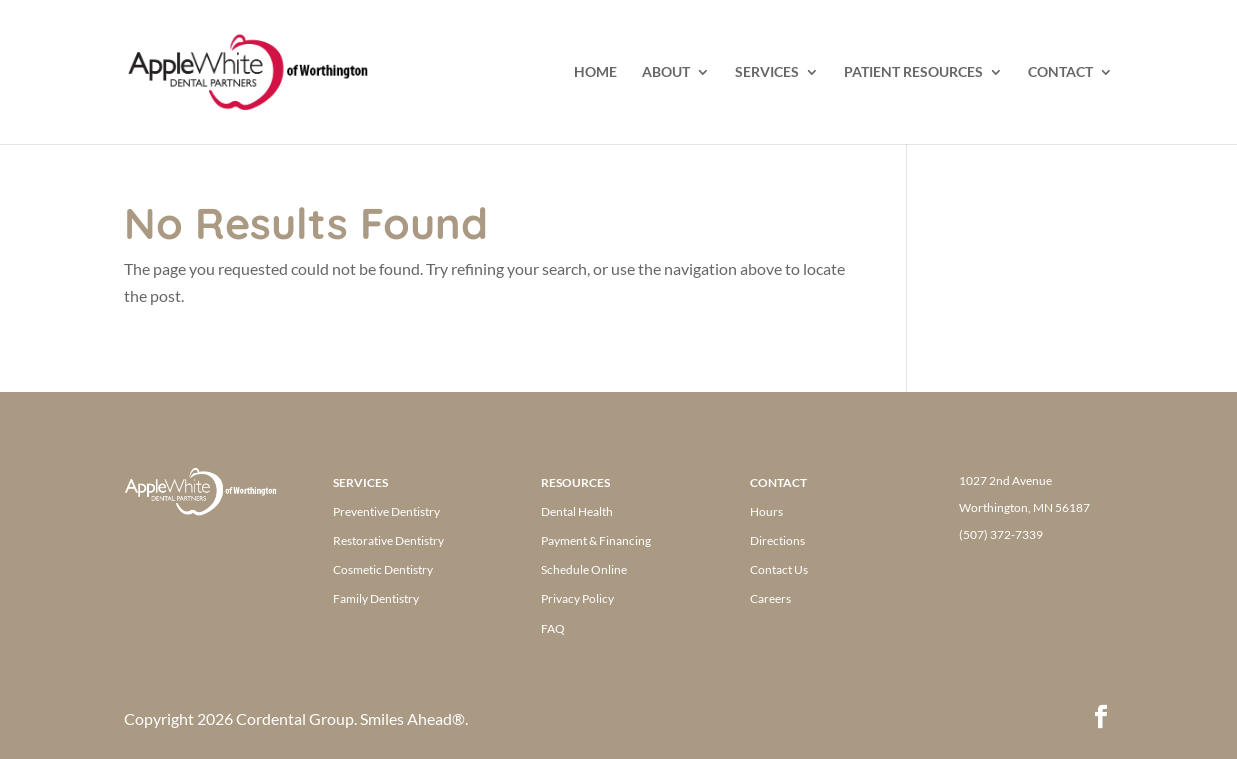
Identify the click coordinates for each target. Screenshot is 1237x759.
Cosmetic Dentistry (383, 569)
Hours (766, 511)
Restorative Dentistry (388, 540)
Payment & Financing (596, 540)
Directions (777, 540)
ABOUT (666, 72)
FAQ (553, 628)
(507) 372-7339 (1001, 534)
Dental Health (577, 511)
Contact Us (779, 569)
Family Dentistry (376, 598)
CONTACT (1060, 72)
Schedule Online (584, 569)
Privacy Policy (577, 598)
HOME (595, 72)
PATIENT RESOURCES (913, 72)
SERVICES (767, 72)
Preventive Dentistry (386, 511)
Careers (770, 598)
